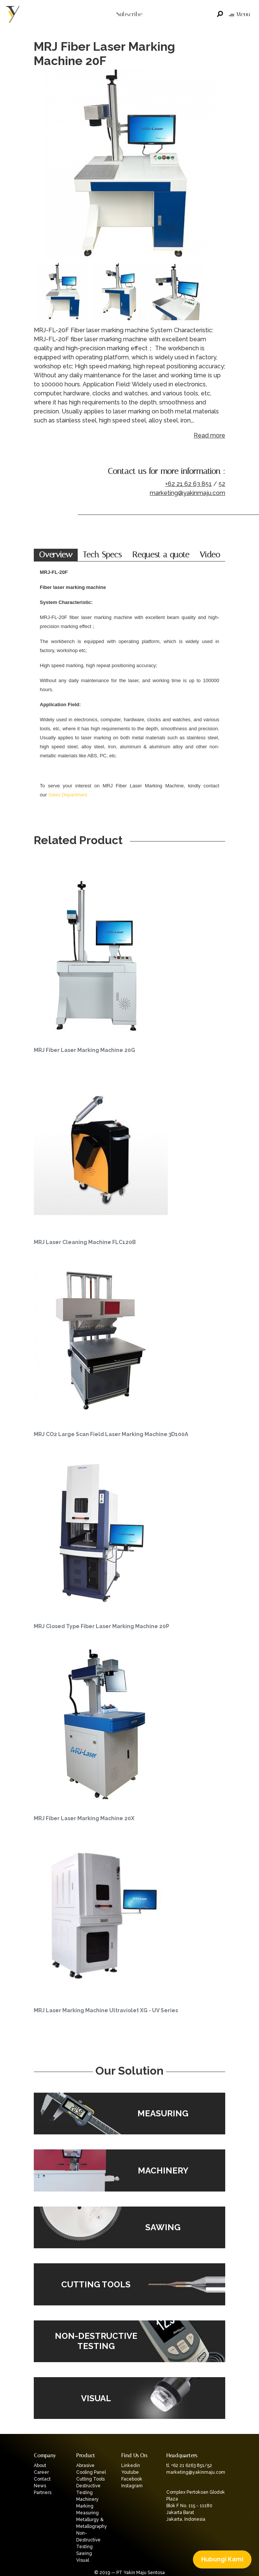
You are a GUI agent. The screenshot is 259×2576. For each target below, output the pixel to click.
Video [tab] (210, 555)
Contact (42, 2479)
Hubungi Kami (222, 2559)
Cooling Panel (91, 2472)
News (40, 2485)
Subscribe (129, 14)
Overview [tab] (55, 555)
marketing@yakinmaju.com (187, 492)
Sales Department (67, 795)
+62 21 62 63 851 (188, 483)
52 (221, 483)
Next (217, 165)
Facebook (131, 2479)
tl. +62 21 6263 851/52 (189, 2465)
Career (41, 2472)
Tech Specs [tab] (102, 555)
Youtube (130, 2472)
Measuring (87, 2512)
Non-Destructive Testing (88, 2540)
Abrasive (85, 2465)
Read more (209, 435)
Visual (82, 2560)
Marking (84, 2506)
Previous (41, 165)
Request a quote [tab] (160, 555)
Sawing (84, 2553)
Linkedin (130, 2465)
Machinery (87, 2499)
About (40, 2465)
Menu (239, 14)
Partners (42, 2492)
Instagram (132, 2485)
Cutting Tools (90, 2479)
